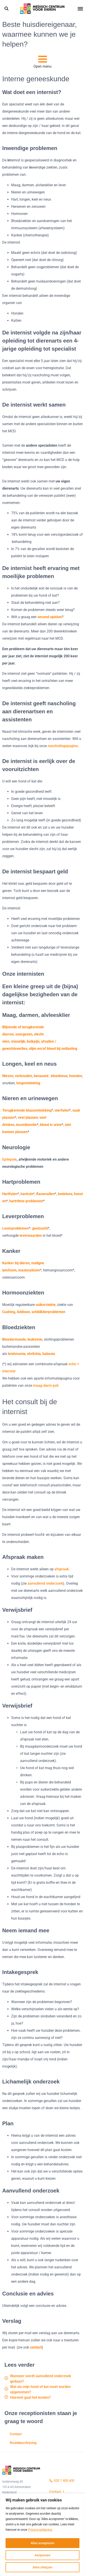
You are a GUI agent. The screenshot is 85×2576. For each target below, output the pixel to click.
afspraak (61, 1569)
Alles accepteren (42, 2543)
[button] (6, 8)
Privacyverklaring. (40, 2529)
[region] (42, 2534)
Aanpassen (42, 2555)
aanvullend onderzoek (45, 1583)
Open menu (42, 66)
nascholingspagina (63, 746)
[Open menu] (42, 59)
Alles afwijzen (42, 2567)
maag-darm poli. (46, 1385)
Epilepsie (9, 1159)
